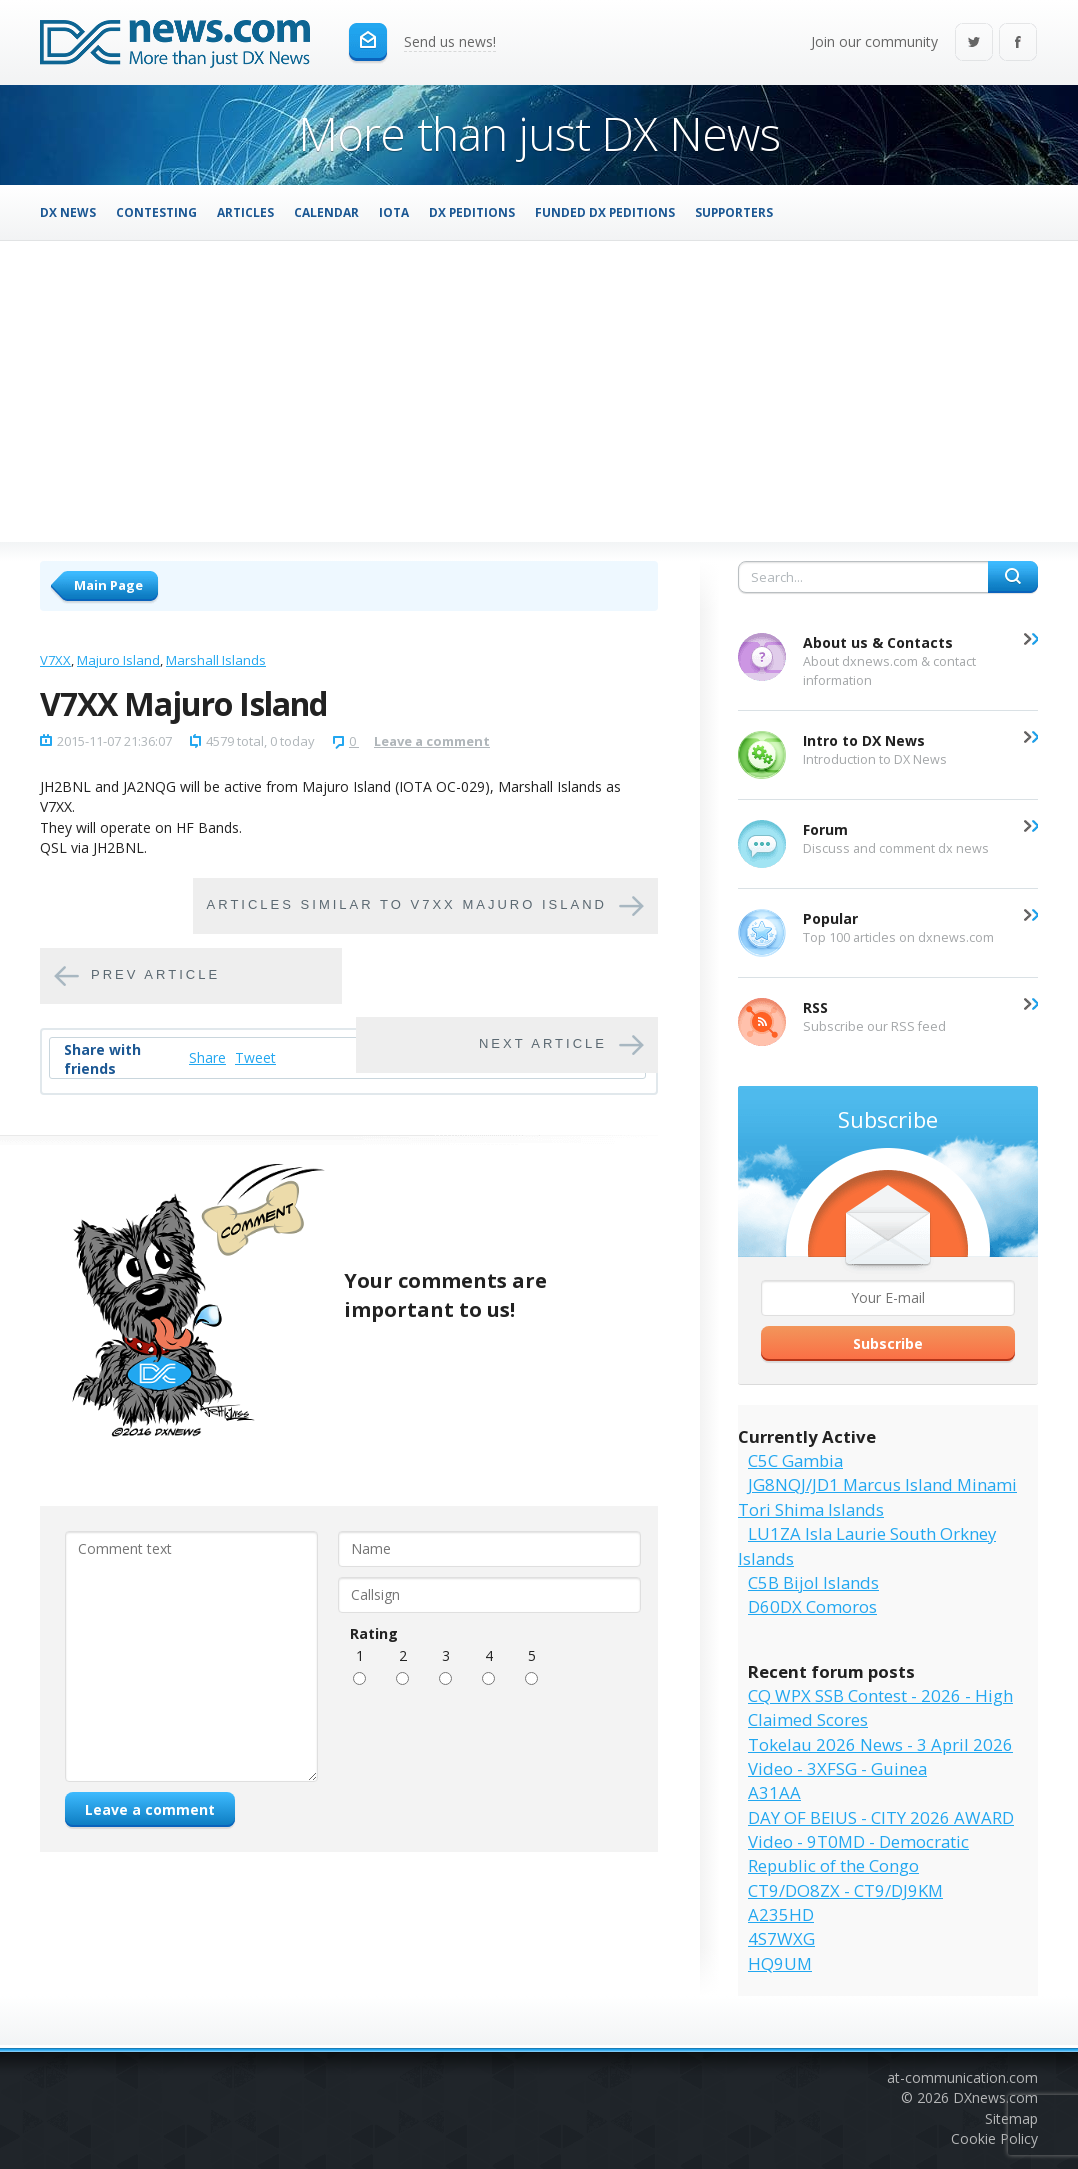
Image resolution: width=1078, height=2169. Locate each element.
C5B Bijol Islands (813, 1582)
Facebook (1018, 43)
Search (1013, 577)
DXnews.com (995, 2097)
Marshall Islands (216, 660)
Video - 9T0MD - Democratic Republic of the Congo (858, 1853)
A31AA (774, 1792)
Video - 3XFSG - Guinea (837, 1768)
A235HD (781, 1914)
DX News (68, 212)
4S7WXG (781, 1938)
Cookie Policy (994, 2138)
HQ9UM (780, 1963)
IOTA (394, 212)
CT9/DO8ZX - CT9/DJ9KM (845, 1890)
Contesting (156, 212)
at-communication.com (962, 2077)
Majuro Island (118, 660)
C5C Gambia (795, 1460)
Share (207, 1057)
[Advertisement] (539, 391)
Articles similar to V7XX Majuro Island (407, 905)
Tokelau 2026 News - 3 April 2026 (880, 1744)
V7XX (55, 660)
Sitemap (1011, 2118)
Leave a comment (432, 741)
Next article (543, 1044)
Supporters (734, 212)
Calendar (326, 212)
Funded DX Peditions (605, 212)
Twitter (974, 43)
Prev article (155, 975)
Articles (245, 212)
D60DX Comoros (812, 1606)
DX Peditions (472, 212)
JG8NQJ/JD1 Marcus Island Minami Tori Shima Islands (877, 1496)
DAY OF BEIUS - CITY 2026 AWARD (881, 1817)
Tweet (255, 1057)
